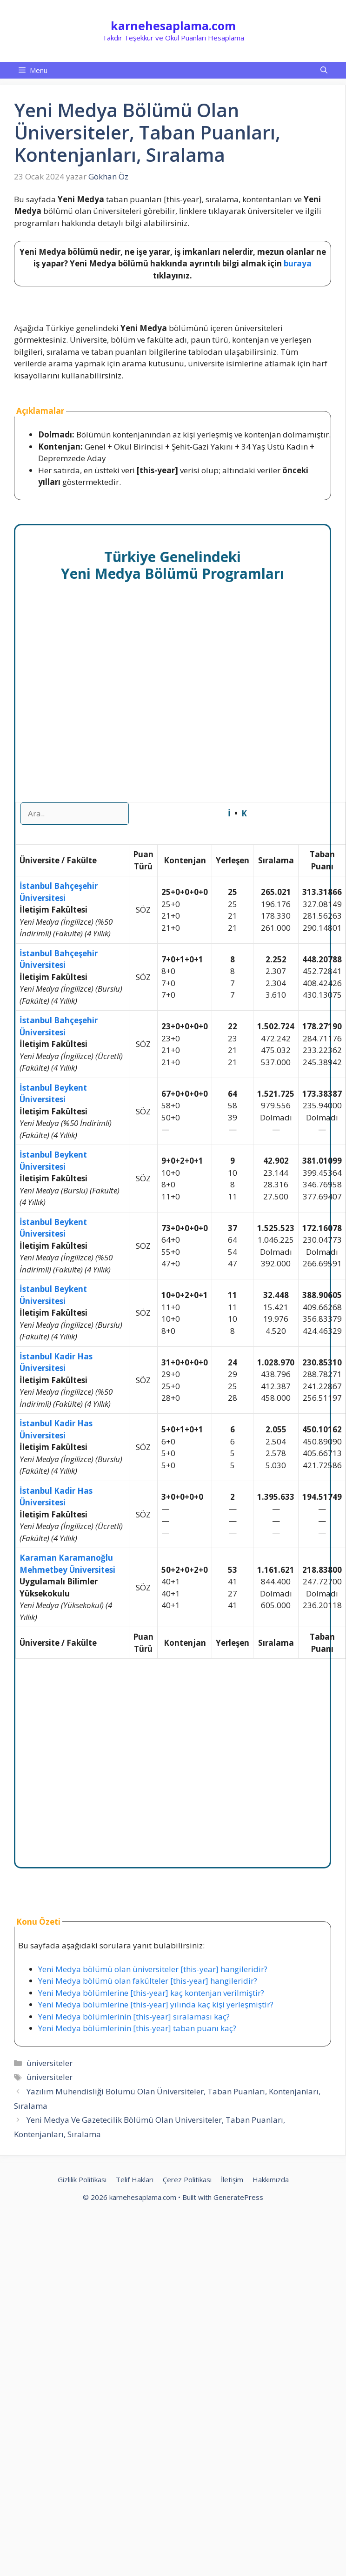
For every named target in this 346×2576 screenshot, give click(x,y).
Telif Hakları (134, 2179)
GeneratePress (238, 2197)
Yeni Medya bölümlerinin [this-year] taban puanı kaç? (137, 2028)
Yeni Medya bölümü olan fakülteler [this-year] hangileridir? (147, 1980)
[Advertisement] (96, 702)
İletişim (232, 2179)
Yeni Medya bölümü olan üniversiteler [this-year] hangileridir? (152, 1969)
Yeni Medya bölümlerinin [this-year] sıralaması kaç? (134, 2016)
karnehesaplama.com (173, 25)
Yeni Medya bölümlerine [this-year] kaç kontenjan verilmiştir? (151, 1992)
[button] (324, 70)
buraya (298, 263)
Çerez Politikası (187, 2179)
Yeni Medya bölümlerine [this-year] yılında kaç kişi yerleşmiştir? (155, 2004)
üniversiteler (50, 2063)
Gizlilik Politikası (82, 2179)
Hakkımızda (271, 2179)
